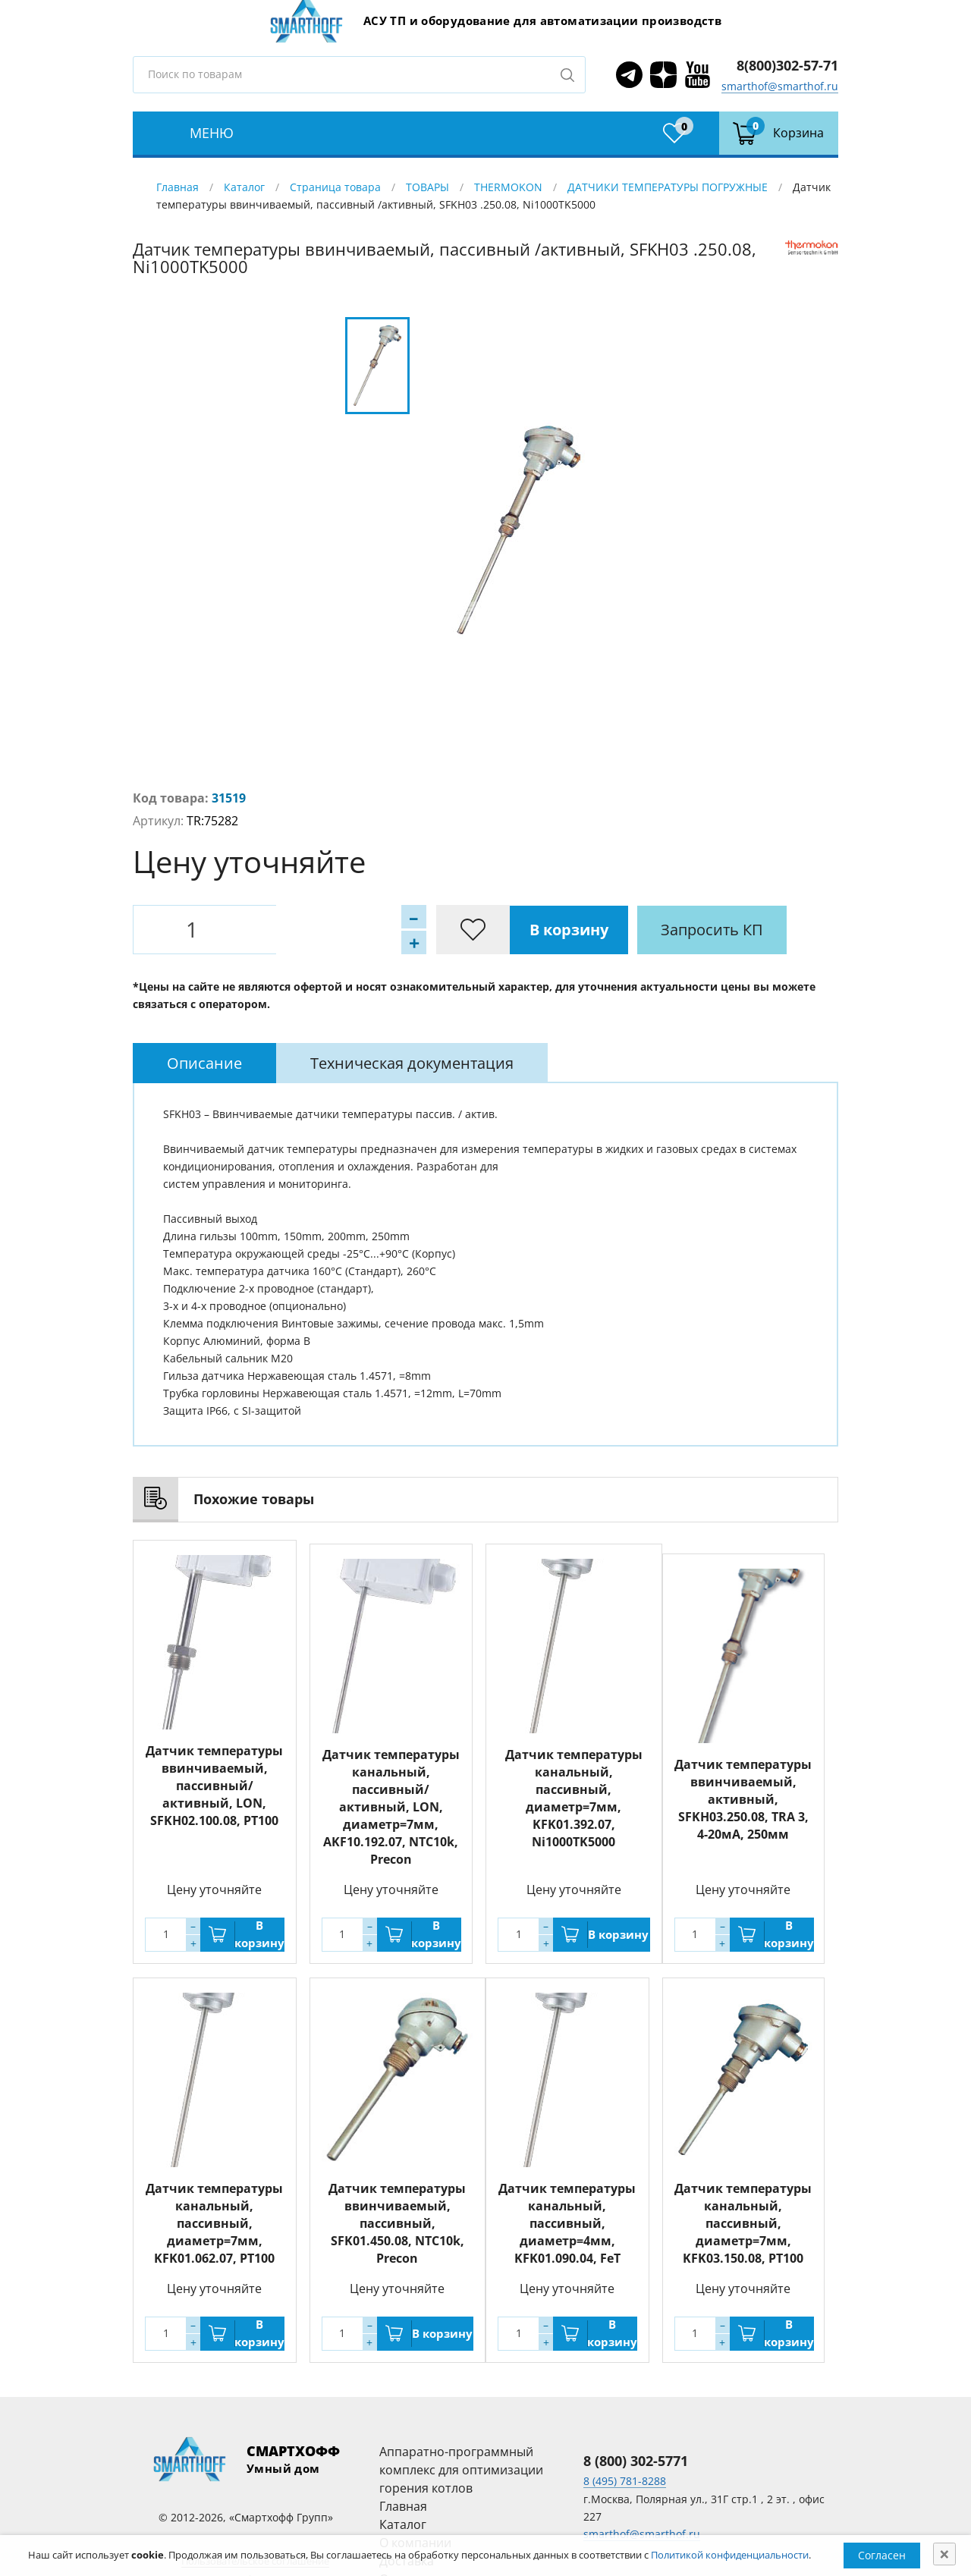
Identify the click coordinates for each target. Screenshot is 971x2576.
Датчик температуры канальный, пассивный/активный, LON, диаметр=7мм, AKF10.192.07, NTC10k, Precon (391, 1803)
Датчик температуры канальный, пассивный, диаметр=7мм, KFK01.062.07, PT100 (214, 2219)
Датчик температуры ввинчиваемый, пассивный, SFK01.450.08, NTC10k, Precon (397, 2219)
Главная (177, 187)
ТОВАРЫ (427, 187)
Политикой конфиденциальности (730, 2555)
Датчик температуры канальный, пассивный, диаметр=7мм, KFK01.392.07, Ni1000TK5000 (574, 1794)
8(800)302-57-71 (787, 65)
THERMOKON (508, 187)
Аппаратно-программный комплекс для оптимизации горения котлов (461, 2466)
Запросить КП (462, 929)
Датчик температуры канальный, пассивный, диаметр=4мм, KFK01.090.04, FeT (567, 2219)
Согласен (882, 2555)
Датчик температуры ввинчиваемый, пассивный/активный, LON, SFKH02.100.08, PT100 (214, 1785)
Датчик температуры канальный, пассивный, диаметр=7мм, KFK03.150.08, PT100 (743, 2219)
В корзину (318, 929)
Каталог (244, 187)
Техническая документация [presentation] (412, 1063)
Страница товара (335, 187)
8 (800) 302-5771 (635, 2457)
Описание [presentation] (204, 1063)
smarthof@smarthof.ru (779, 86)
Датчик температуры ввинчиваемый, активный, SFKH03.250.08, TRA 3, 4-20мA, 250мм (743, 1799)
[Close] (944, 2554)
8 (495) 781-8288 (624, 2477)
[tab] (204, 1063)
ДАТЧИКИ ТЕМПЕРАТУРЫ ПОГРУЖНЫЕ (667, 187)
